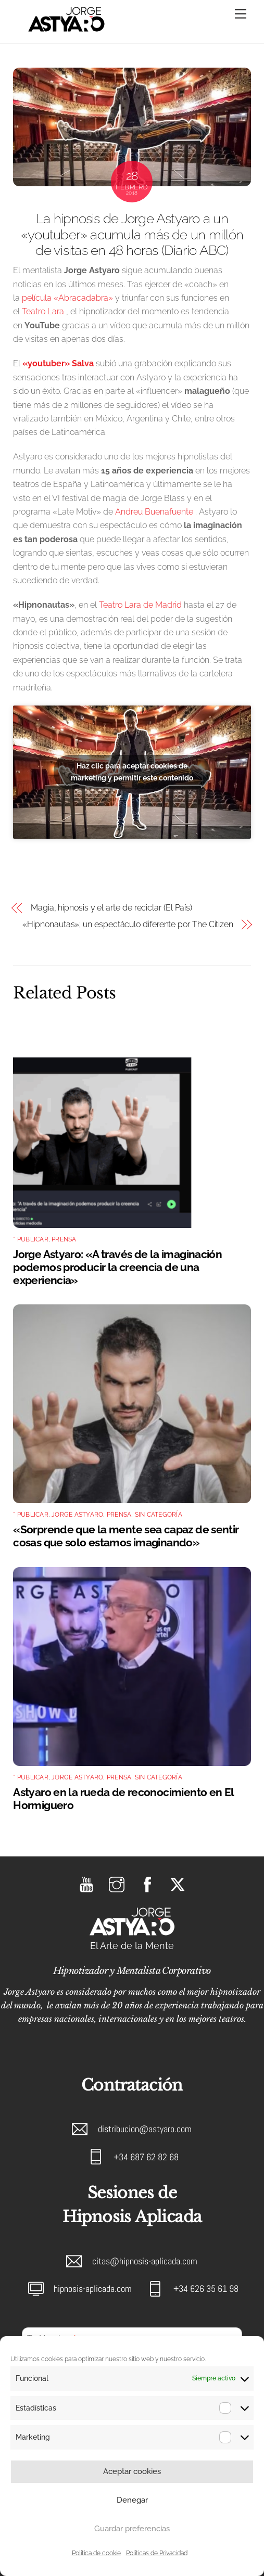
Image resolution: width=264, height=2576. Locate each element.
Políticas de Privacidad (156, 2553)
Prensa (64, 1239)
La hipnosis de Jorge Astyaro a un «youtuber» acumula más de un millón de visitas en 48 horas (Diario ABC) (132, 234)
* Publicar (30, 1239)
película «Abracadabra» (67, 298)
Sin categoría (158, 1514)
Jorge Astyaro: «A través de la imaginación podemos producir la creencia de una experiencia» (117, 1267)
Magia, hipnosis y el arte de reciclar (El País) (111, 908)
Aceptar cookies (132, 2471)
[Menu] (240, 14)
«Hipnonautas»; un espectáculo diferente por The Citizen (127, 924)
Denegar (132, 2500)
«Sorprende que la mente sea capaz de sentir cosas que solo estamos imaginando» (125, 1536)
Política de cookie (96, 2553)
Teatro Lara (43, 311)
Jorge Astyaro (77, 1514)
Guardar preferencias (132, 2528)
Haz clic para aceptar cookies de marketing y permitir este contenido (132, 772)
